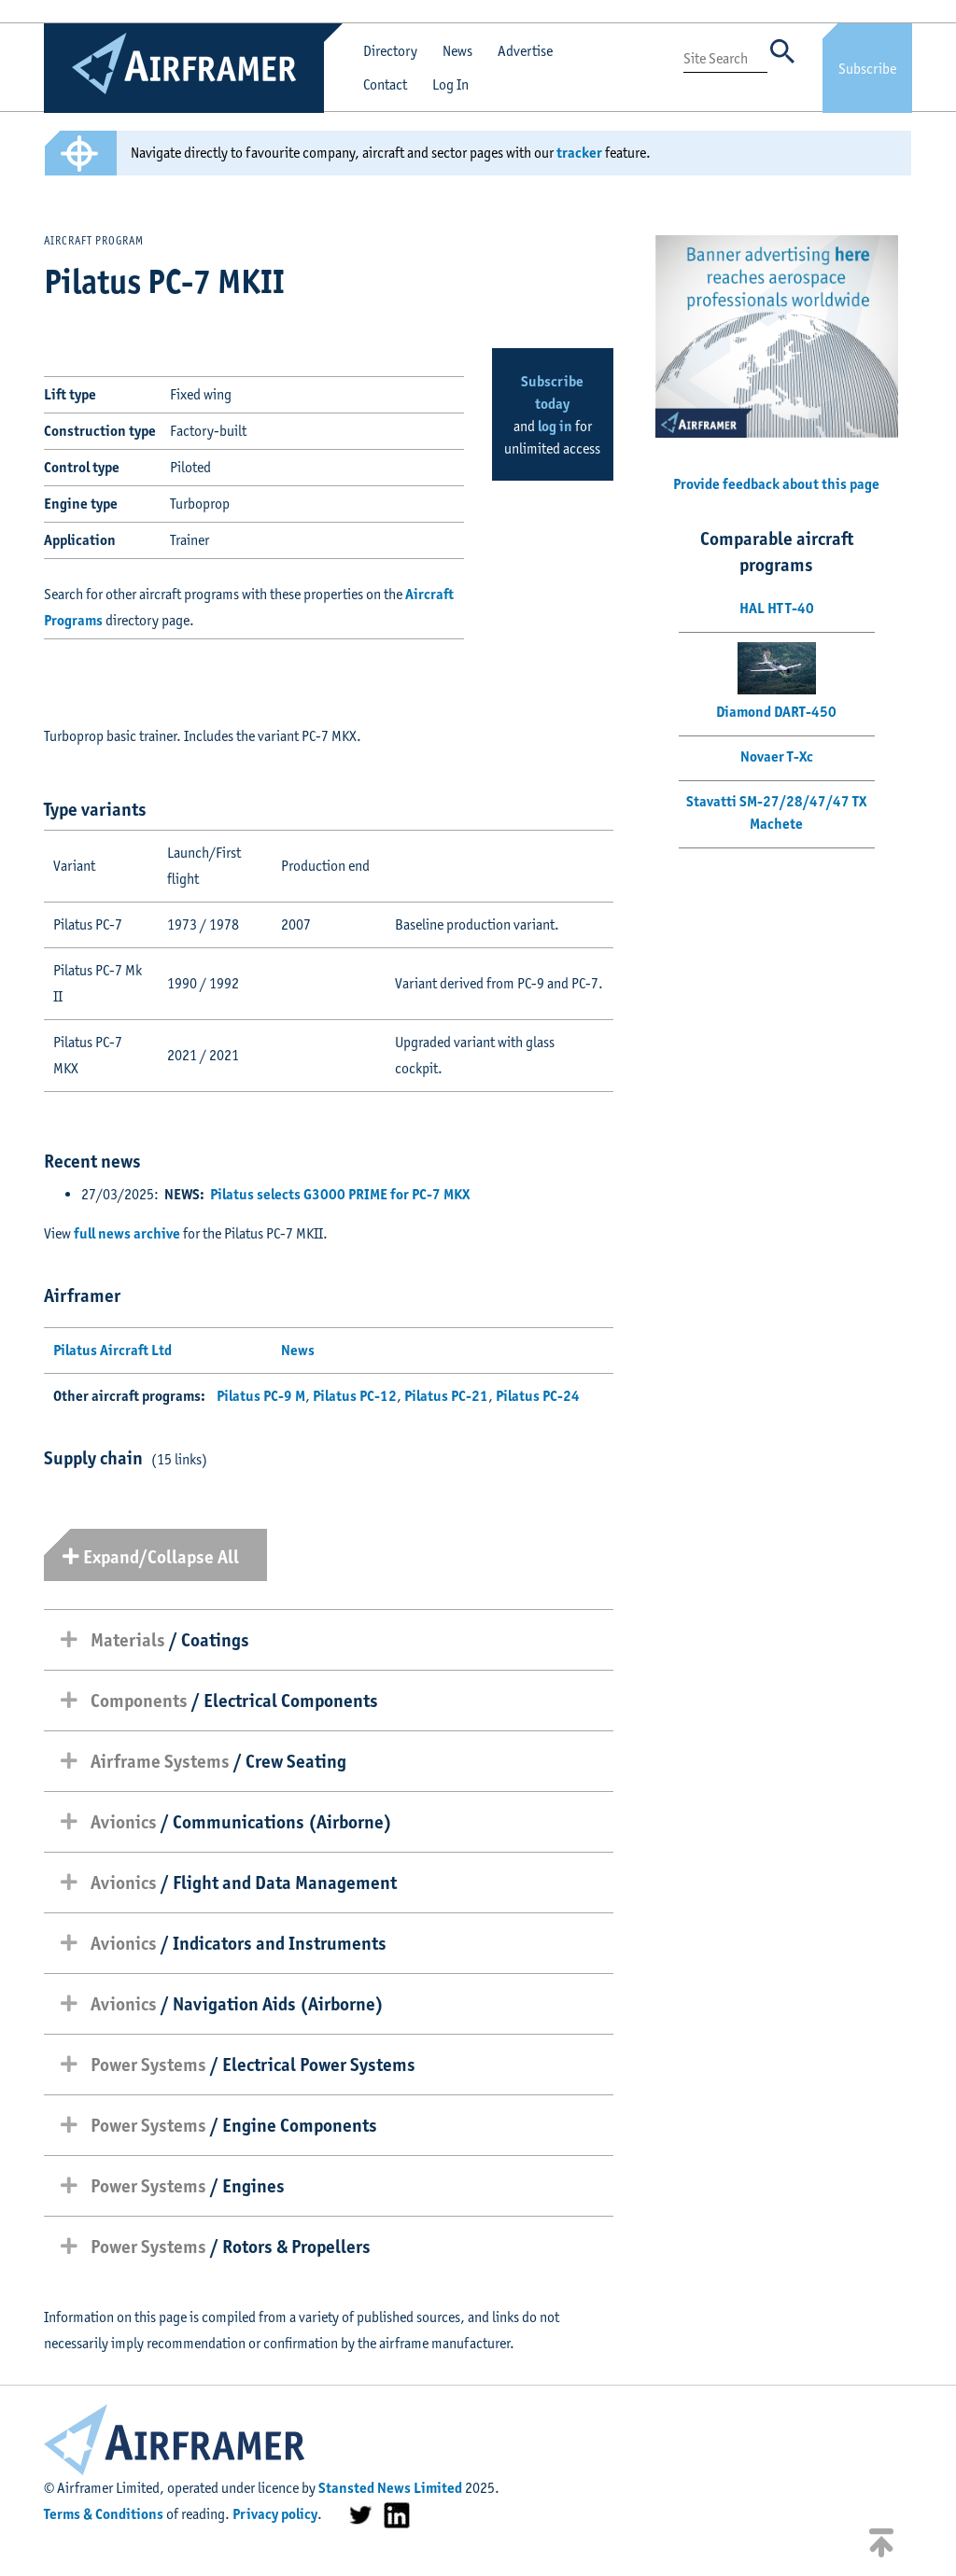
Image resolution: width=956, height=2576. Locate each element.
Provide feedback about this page (776, 484)
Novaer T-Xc (776, 756)
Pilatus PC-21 (446, 1396)
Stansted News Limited (390, 2488)
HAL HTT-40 (776, 608)
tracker (579, 152)
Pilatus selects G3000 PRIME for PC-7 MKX (340, 1194)
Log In (450, 84)
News (457, 51)
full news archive (127, 1233)
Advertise (525, 51)
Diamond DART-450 (776, 712)
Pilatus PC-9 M (261, 1396)
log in (555, 426)
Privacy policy (274, 2514)
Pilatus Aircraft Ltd (112, 1350)
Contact (385, 84)
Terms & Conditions (103, 2514)
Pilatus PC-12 (355, 1396)
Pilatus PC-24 (538, 1396)
